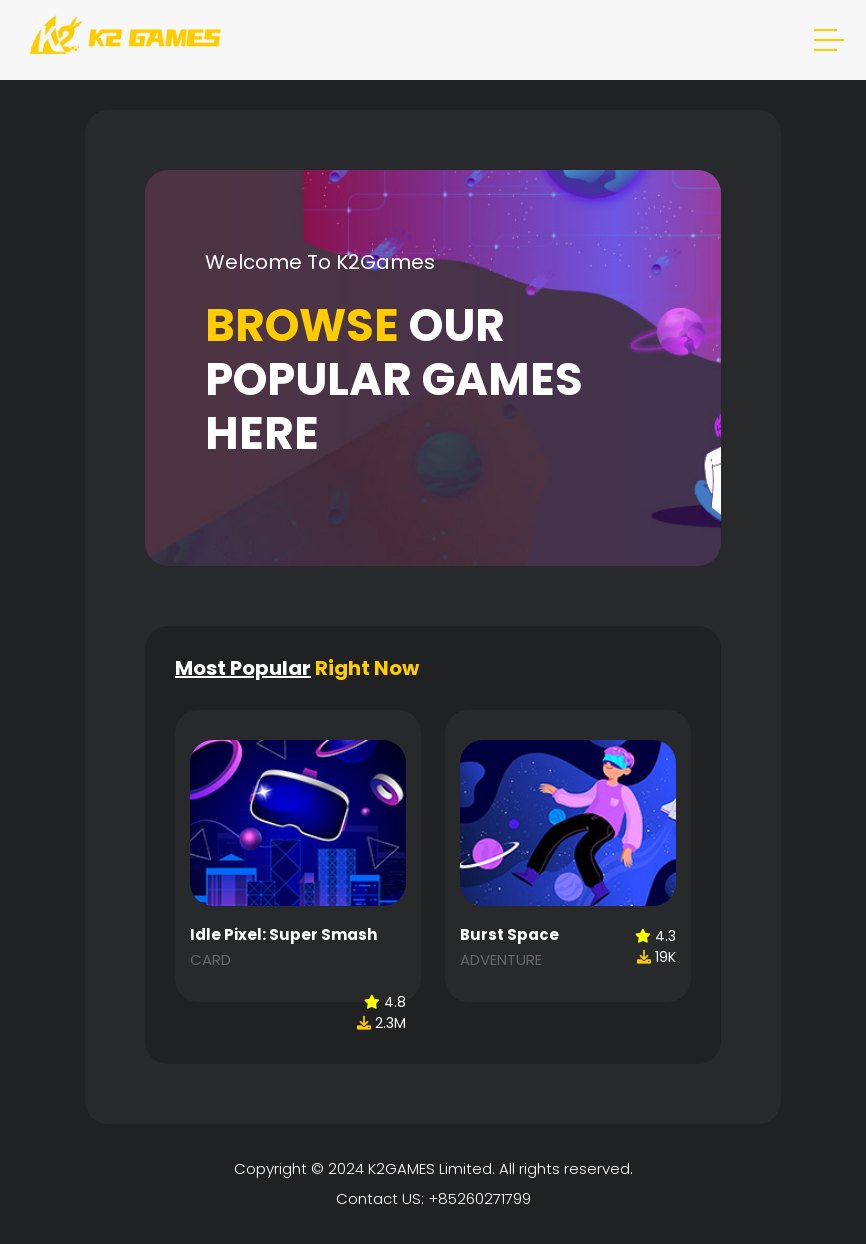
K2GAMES (401, 1168)
